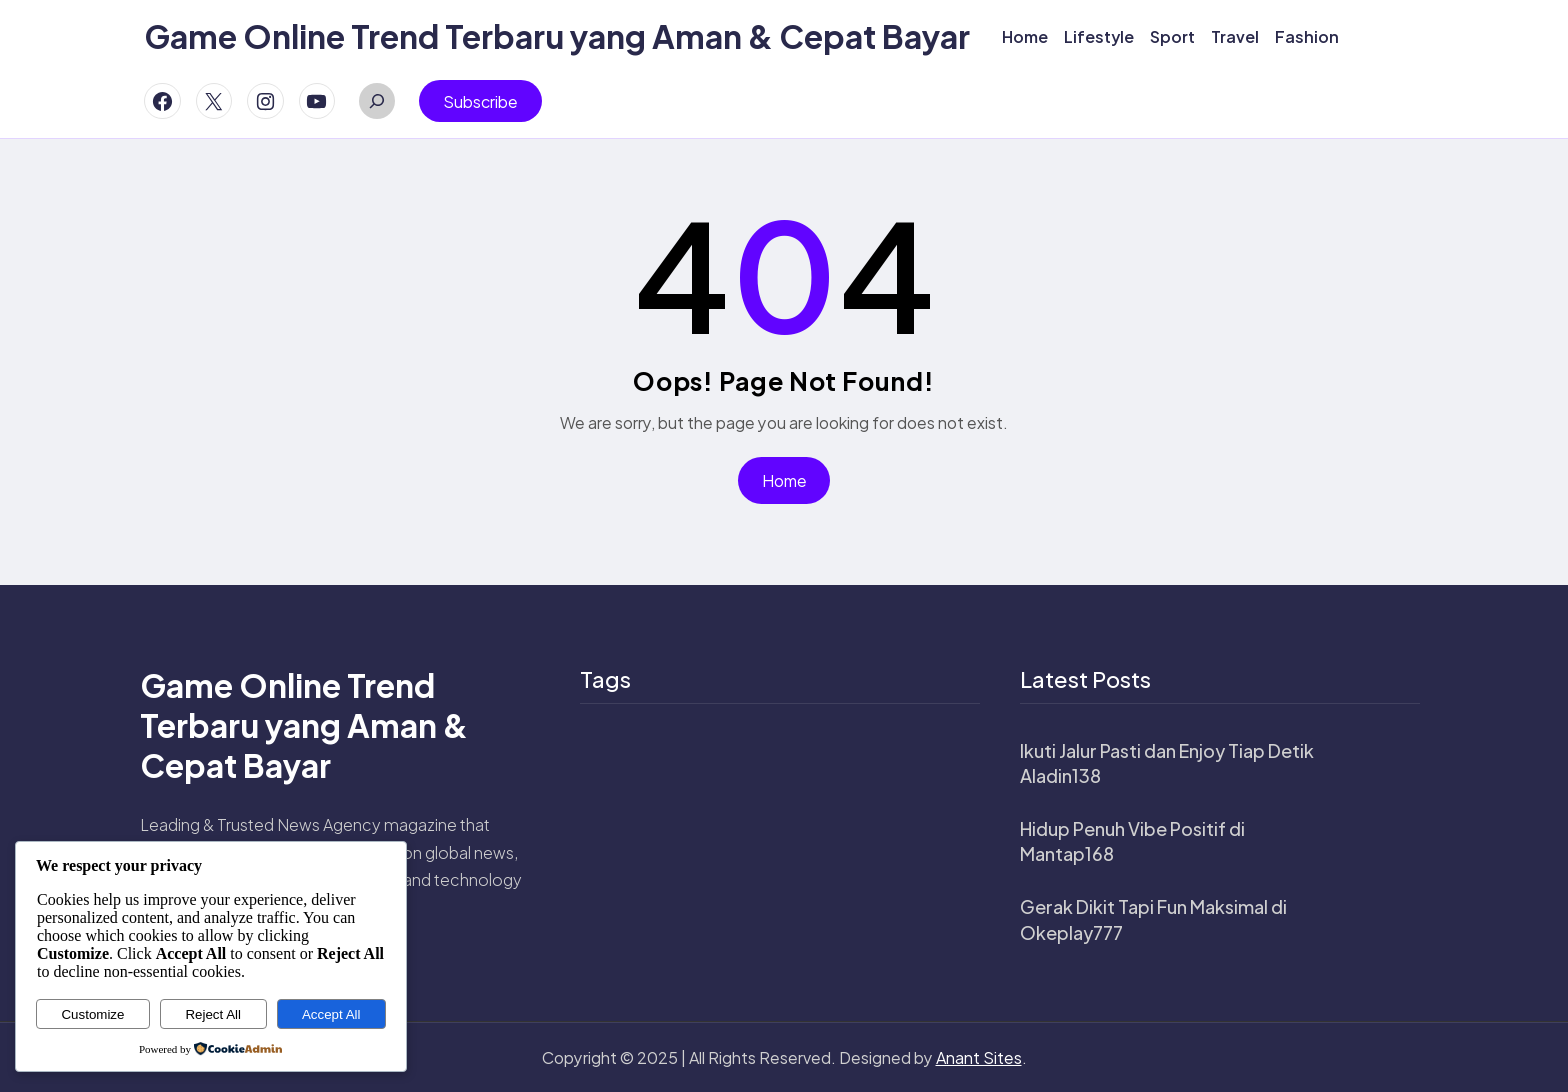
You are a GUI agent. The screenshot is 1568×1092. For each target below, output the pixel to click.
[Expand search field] (377, 101)
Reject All (213, 1014)
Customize (92, 1014)
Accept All (331, 1014)
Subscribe (480, 101)
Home (784, 480)
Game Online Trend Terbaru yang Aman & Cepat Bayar (557, 36)
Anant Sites (979, 1057)
